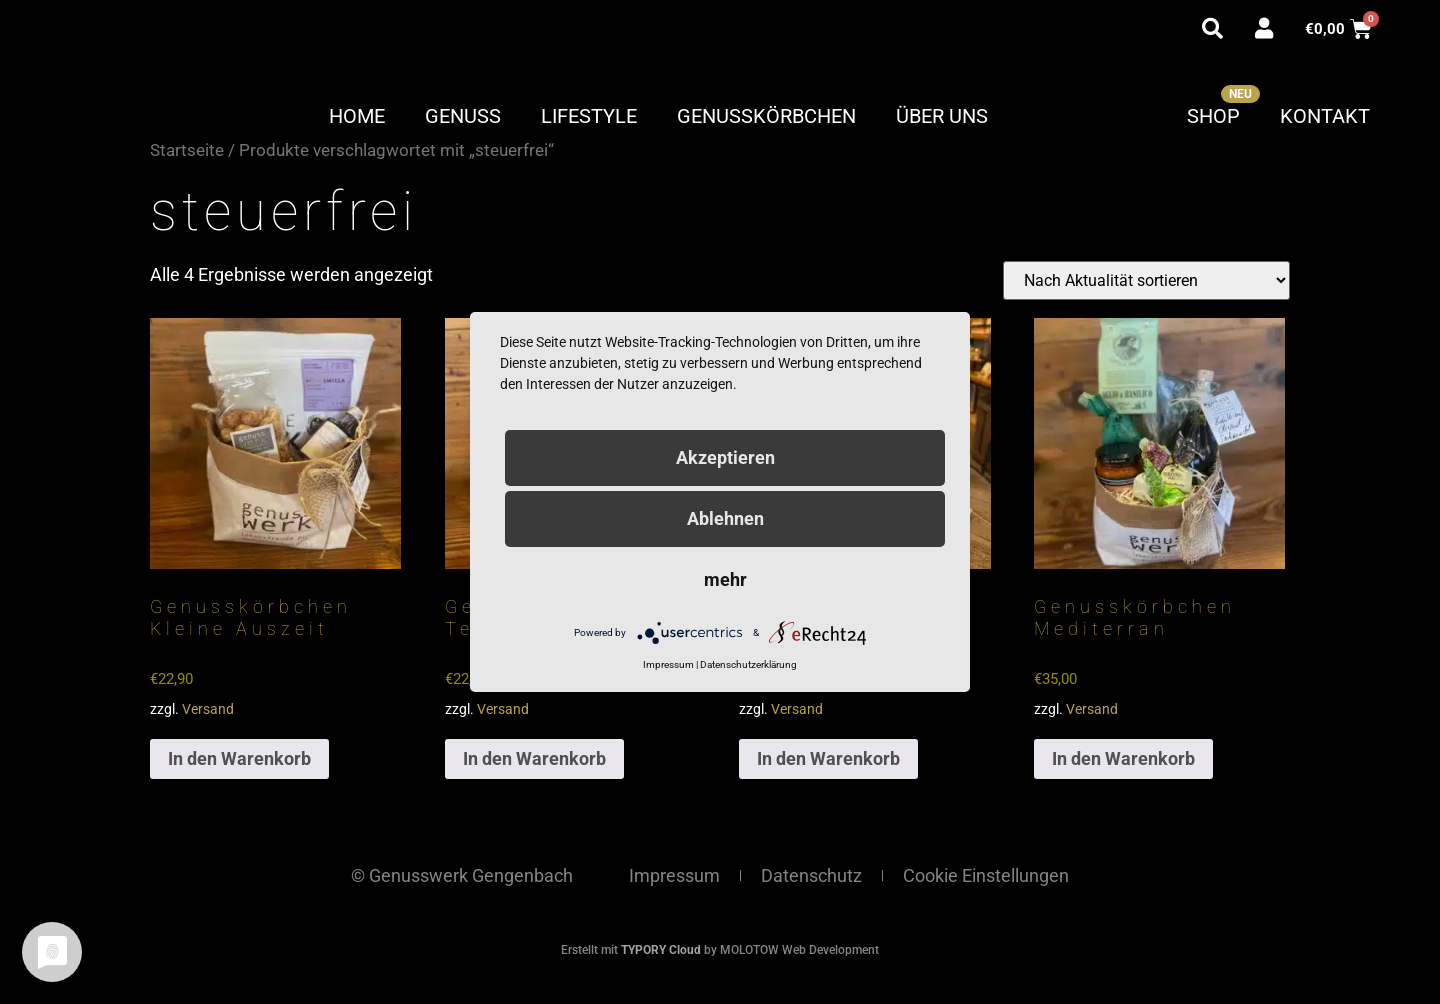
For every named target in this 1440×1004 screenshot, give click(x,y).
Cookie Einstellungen (986, 875)
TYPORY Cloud (661, 950)
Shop (1213, 116)
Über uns (942, 116)
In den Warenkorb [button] (239, 758)
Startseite (187, 150)
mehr (725, 579)
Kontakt (1325, 116)
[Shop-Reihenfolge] (1146, 280)
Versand (208, 709)
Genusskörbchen (766, 116)
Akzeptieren (725, 457)
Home (357, 116)
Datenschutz (811, 875)
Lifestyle (589, 116)
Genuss (463, 116)
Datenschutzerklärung (748, 664)
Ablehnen (725, 518)
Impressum (674, 875)
